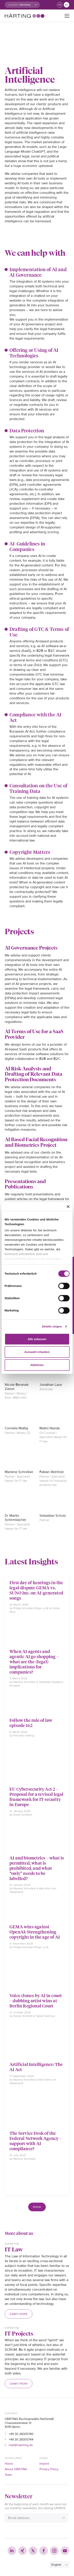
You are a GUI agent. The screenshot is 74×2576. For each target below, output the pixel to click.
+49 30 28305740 (21, 2434)
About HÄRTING (16, 2469)
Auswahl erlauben (37, 1352)
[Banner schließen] (68, 1206)
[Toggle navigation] (67, 16)
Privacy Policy (48, 2469)
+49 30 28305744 (21, 2440)
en (66, 4)
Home (9, 2464)
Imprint (44, 2464)
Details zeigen (52, 1326)
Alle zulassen (37, 1339)
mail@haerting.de (21, 2445)
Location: (13, 4)
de (59, 4)
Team (8, 2475)
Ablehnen (37, 1365)
